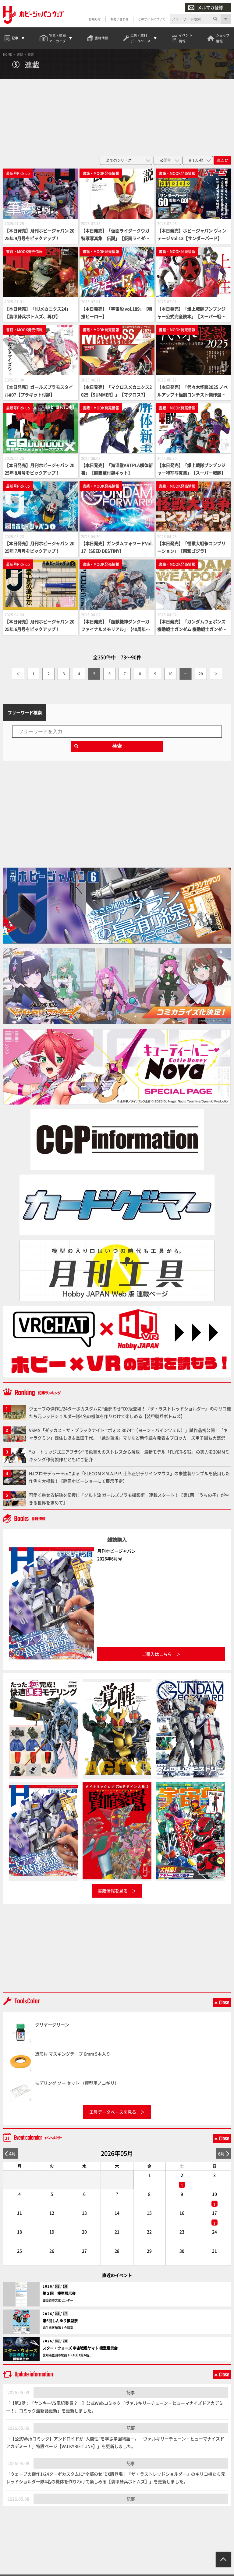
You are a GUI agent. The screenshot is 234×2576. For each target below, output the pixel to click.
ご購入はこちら (157, 1654)
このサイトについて (151, 19)
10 (170, 673)
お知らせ (95, 19)
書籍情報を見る (113, 1891)
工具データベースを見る (112, 2112)
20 (201, 673)
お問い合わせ (119, 19)
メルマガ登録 (205, 7)
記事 (130, 2392)
